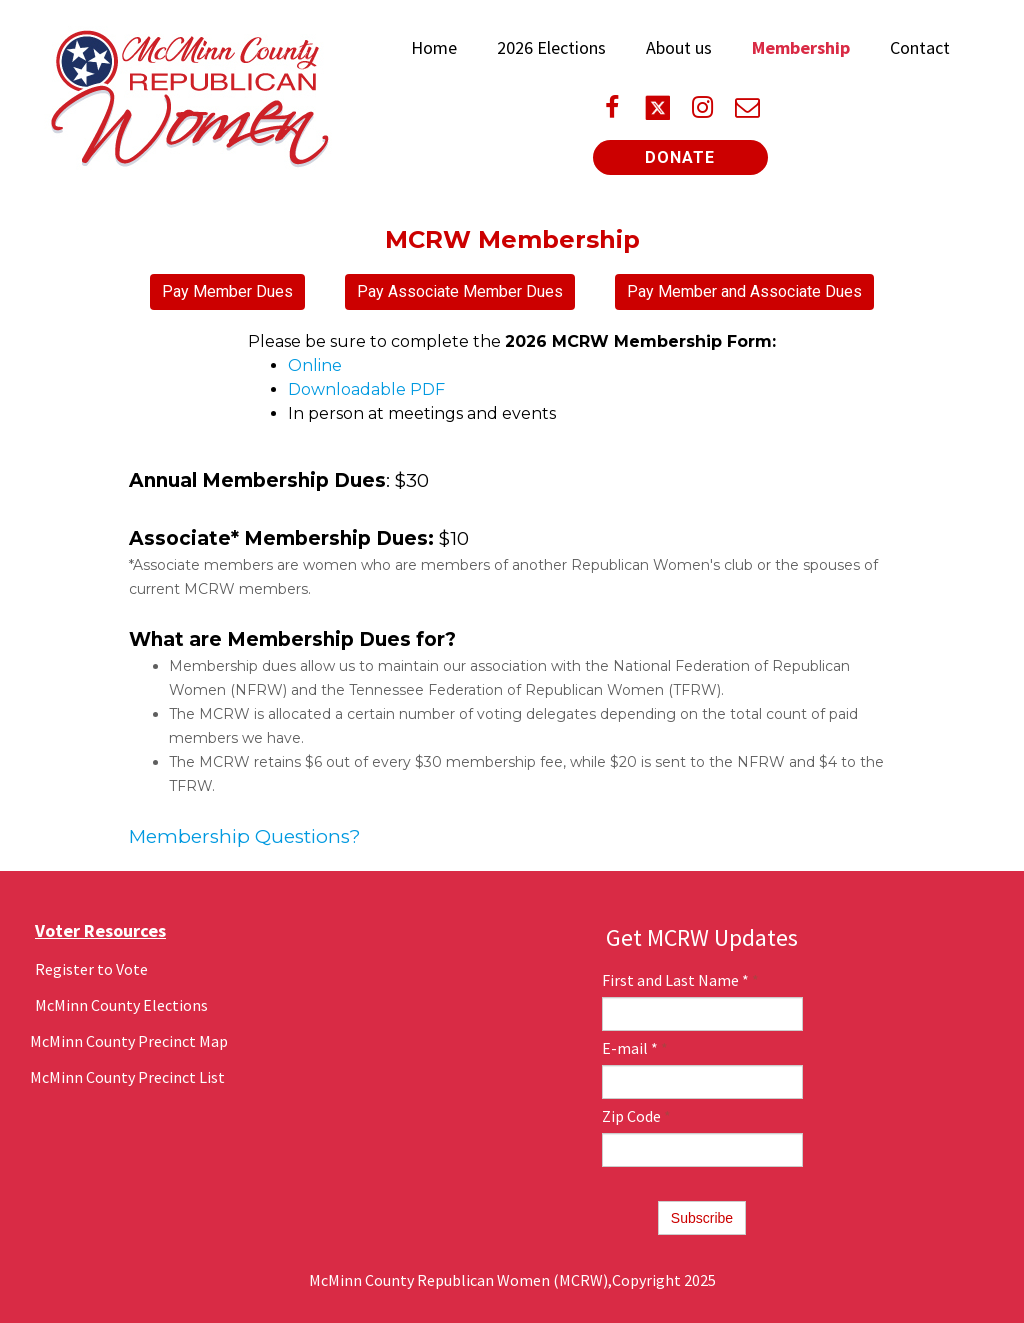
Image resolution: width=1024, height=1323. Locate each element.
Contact (920, 47)
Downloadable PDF (366, 389)
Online (315, 365)
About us (679, 47)
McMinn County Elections (121, 1005)
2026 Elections (551, 47)
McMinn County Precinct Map (129, 1041)
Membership (801, 47)
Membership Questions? (245, 836)
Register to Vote (91, 969)
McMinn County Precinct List (127, 1077)
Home (434, 47)
